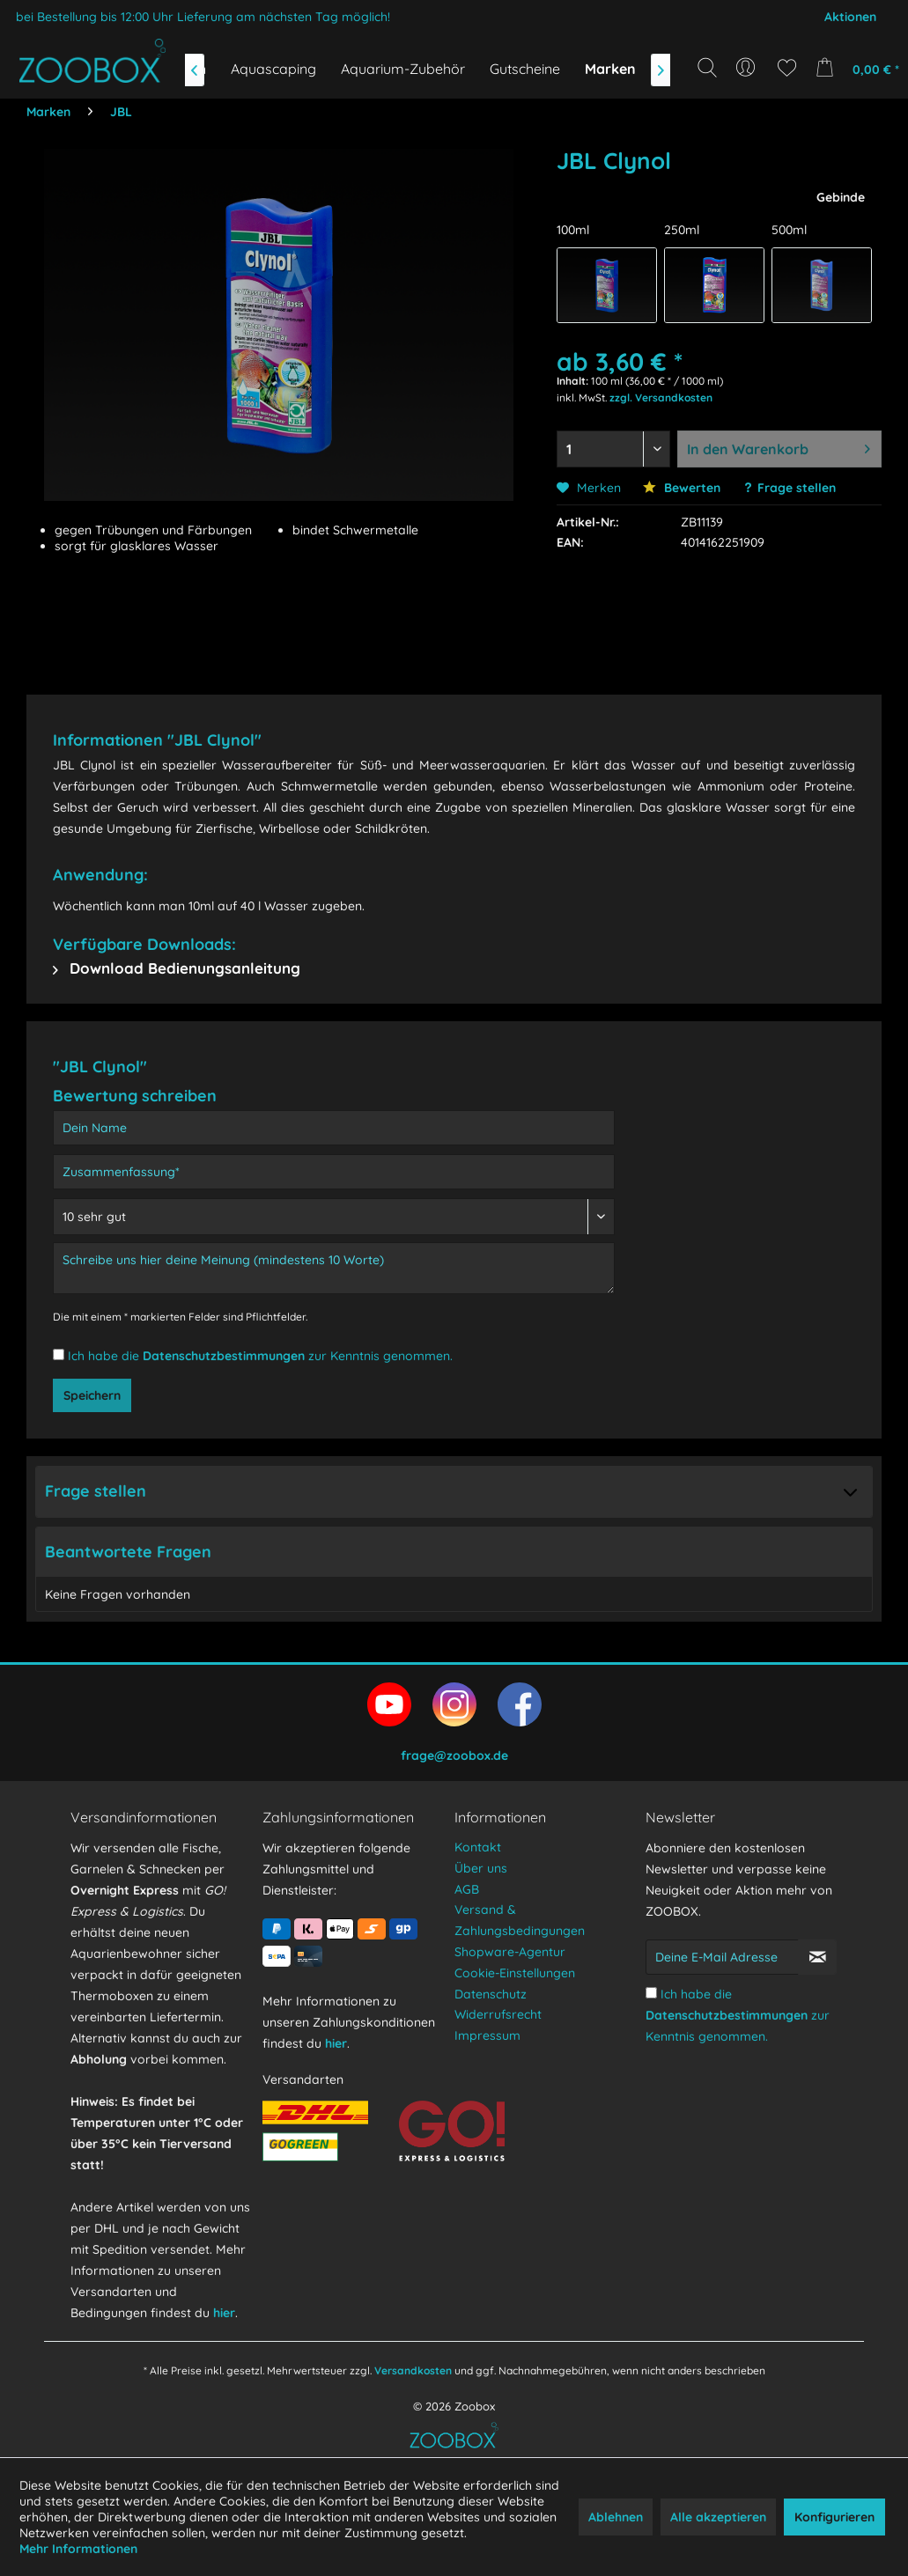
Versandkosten (413, 2370)
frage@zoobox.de (454, 1755)
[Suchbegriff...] (713, 107)
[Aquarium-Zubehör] (403, 69)
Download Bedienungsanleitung (176, 968)
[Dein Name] (334, 1127)
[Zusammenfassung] (334, 1171)
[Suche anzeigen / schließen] (707, 67)
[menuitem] (747, 67)
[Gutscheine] (524, 69)
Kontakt (477, 1847)
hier (224, 2313)
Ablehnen (615, 2517)
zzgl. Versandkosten (660, 397)
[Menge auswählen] (613, 449)
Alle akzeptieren (718, 2517)
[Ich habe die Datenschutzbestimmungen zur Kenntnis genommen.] (58, 1354)
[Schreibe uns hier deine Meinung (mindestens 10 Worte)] (334, 1268)
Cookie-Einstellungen (514, 1973)
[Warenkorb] (853, 67)
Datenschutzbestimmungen (224, 1356)
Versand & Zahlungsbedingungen (519, 1920)
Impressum (487, 2035)
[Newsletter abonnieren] (817, 1957)
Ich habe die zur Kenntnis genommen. (260, 1356)
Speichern (92, 1395)
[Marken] (610, 69)
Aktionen (850, 17)
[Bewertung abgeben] (334, 1216)
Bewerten (681, 488)
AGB (466, 1889)
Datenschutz (490, 1994)
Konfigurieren (834, 2517)
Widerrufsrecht (498, 2014)
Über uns (480, 1868)
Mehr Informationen (78, 2549)
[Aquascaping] (273, 69)
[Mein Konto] (747, 67)
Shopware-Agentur (509, 1952)
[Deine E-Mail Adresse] (722, 1957)
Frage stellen (796, 488)
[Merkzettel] (787, 67)
